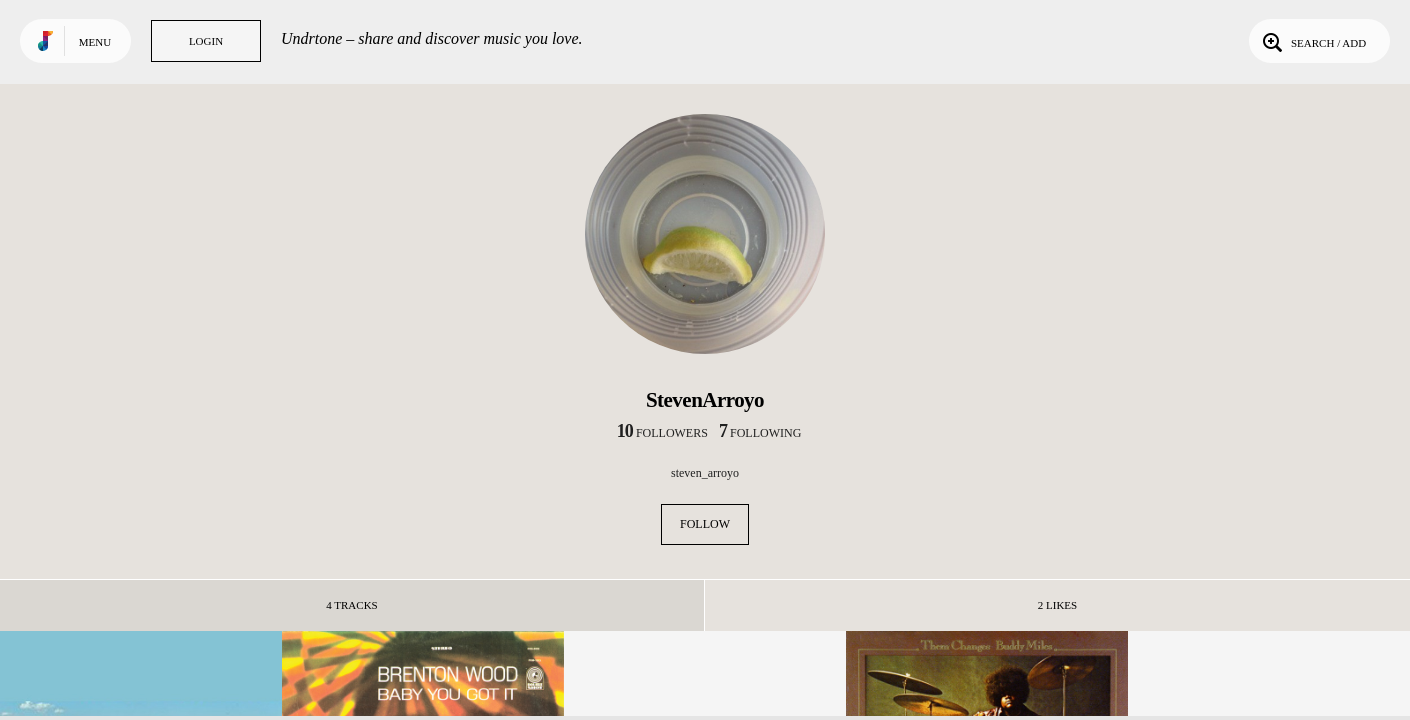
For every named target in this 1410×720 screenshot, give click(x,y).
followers (662, 433)
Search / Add (1312, 41)
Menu (95, 42)
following (760, 433)
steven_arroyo (705, 473)
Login (206, 41)
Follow (705, 524)
